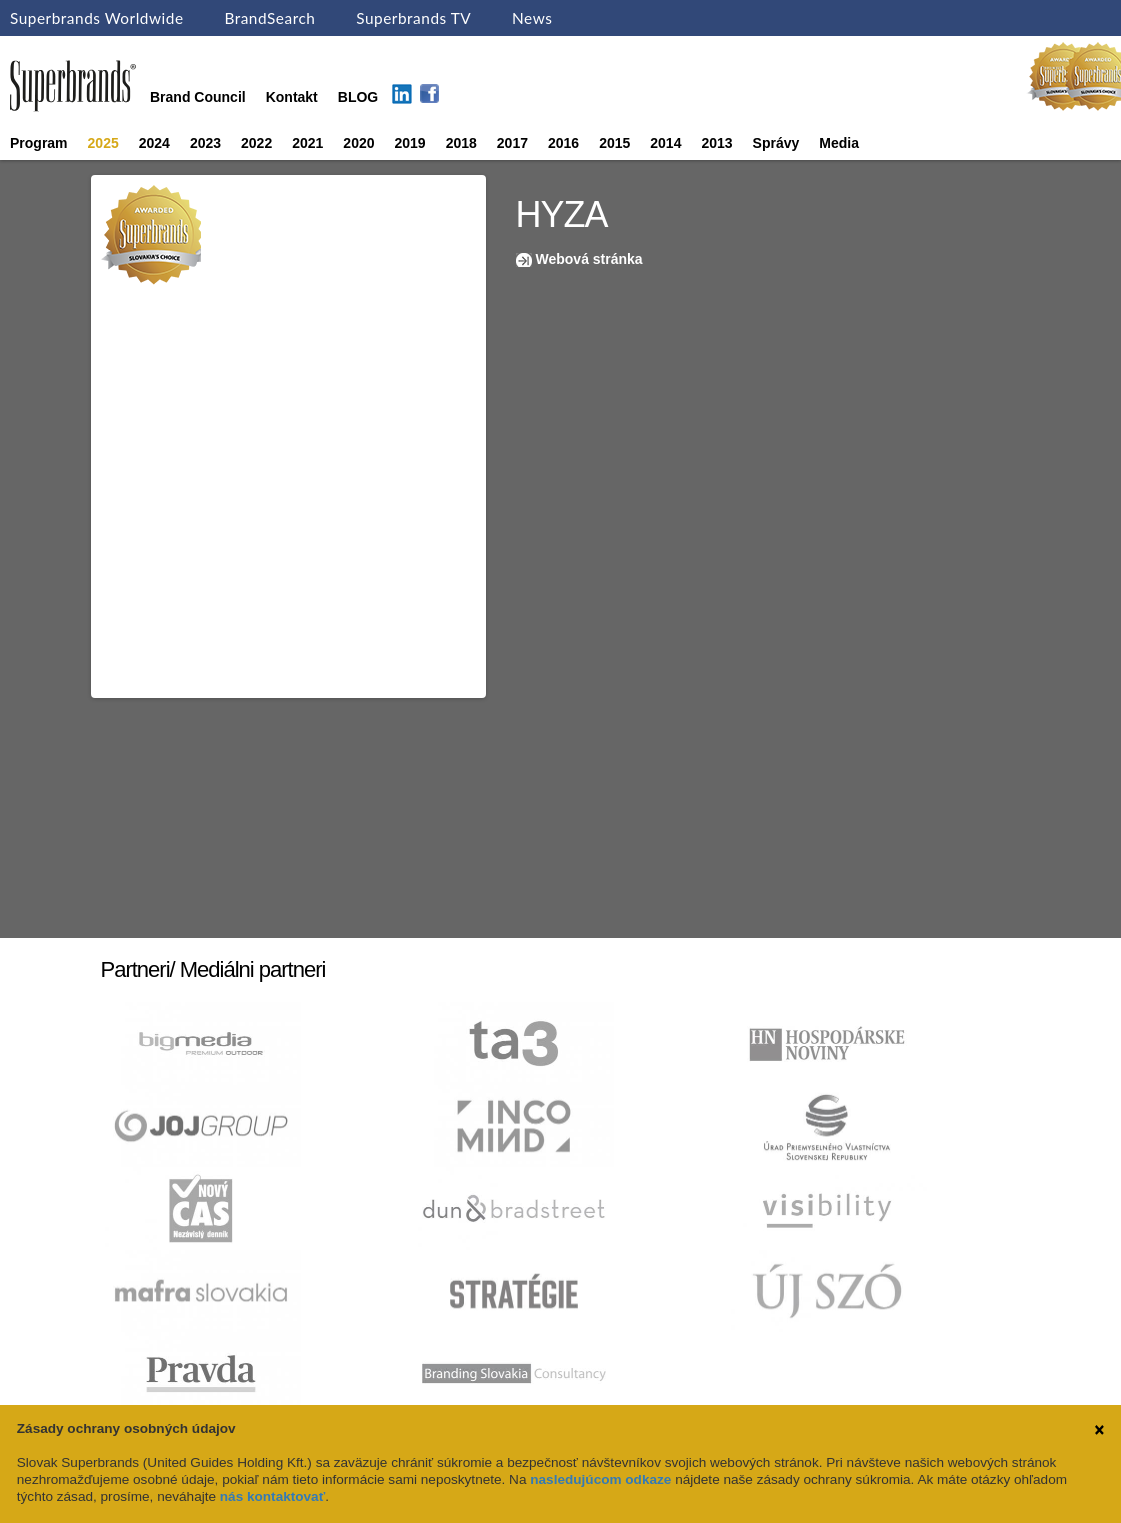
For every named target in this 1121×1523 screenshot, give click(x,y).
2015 (614, 143)
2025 (103, 143)
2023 (205, 143)
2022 (256, 143)
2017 (512, 143)
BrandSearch (269, 18)
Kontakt (292, 97)
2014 (665, 143)
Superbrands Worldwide (97, 18)
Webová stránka (589, 259)
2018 (461, 143)
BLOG (358, 97)
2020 (358, 143)
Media (839, 143)
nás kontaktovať (272, 1496)
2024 (154, 143)
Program (39, 143)
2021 (307, 143)
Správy (776, 143)
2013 (716, 143)
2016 (563, 143)
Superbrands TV (413, 18)
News (532, 18)
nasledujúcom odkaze (600, 1479)
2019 (410, 143)
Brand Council (198, 97)
